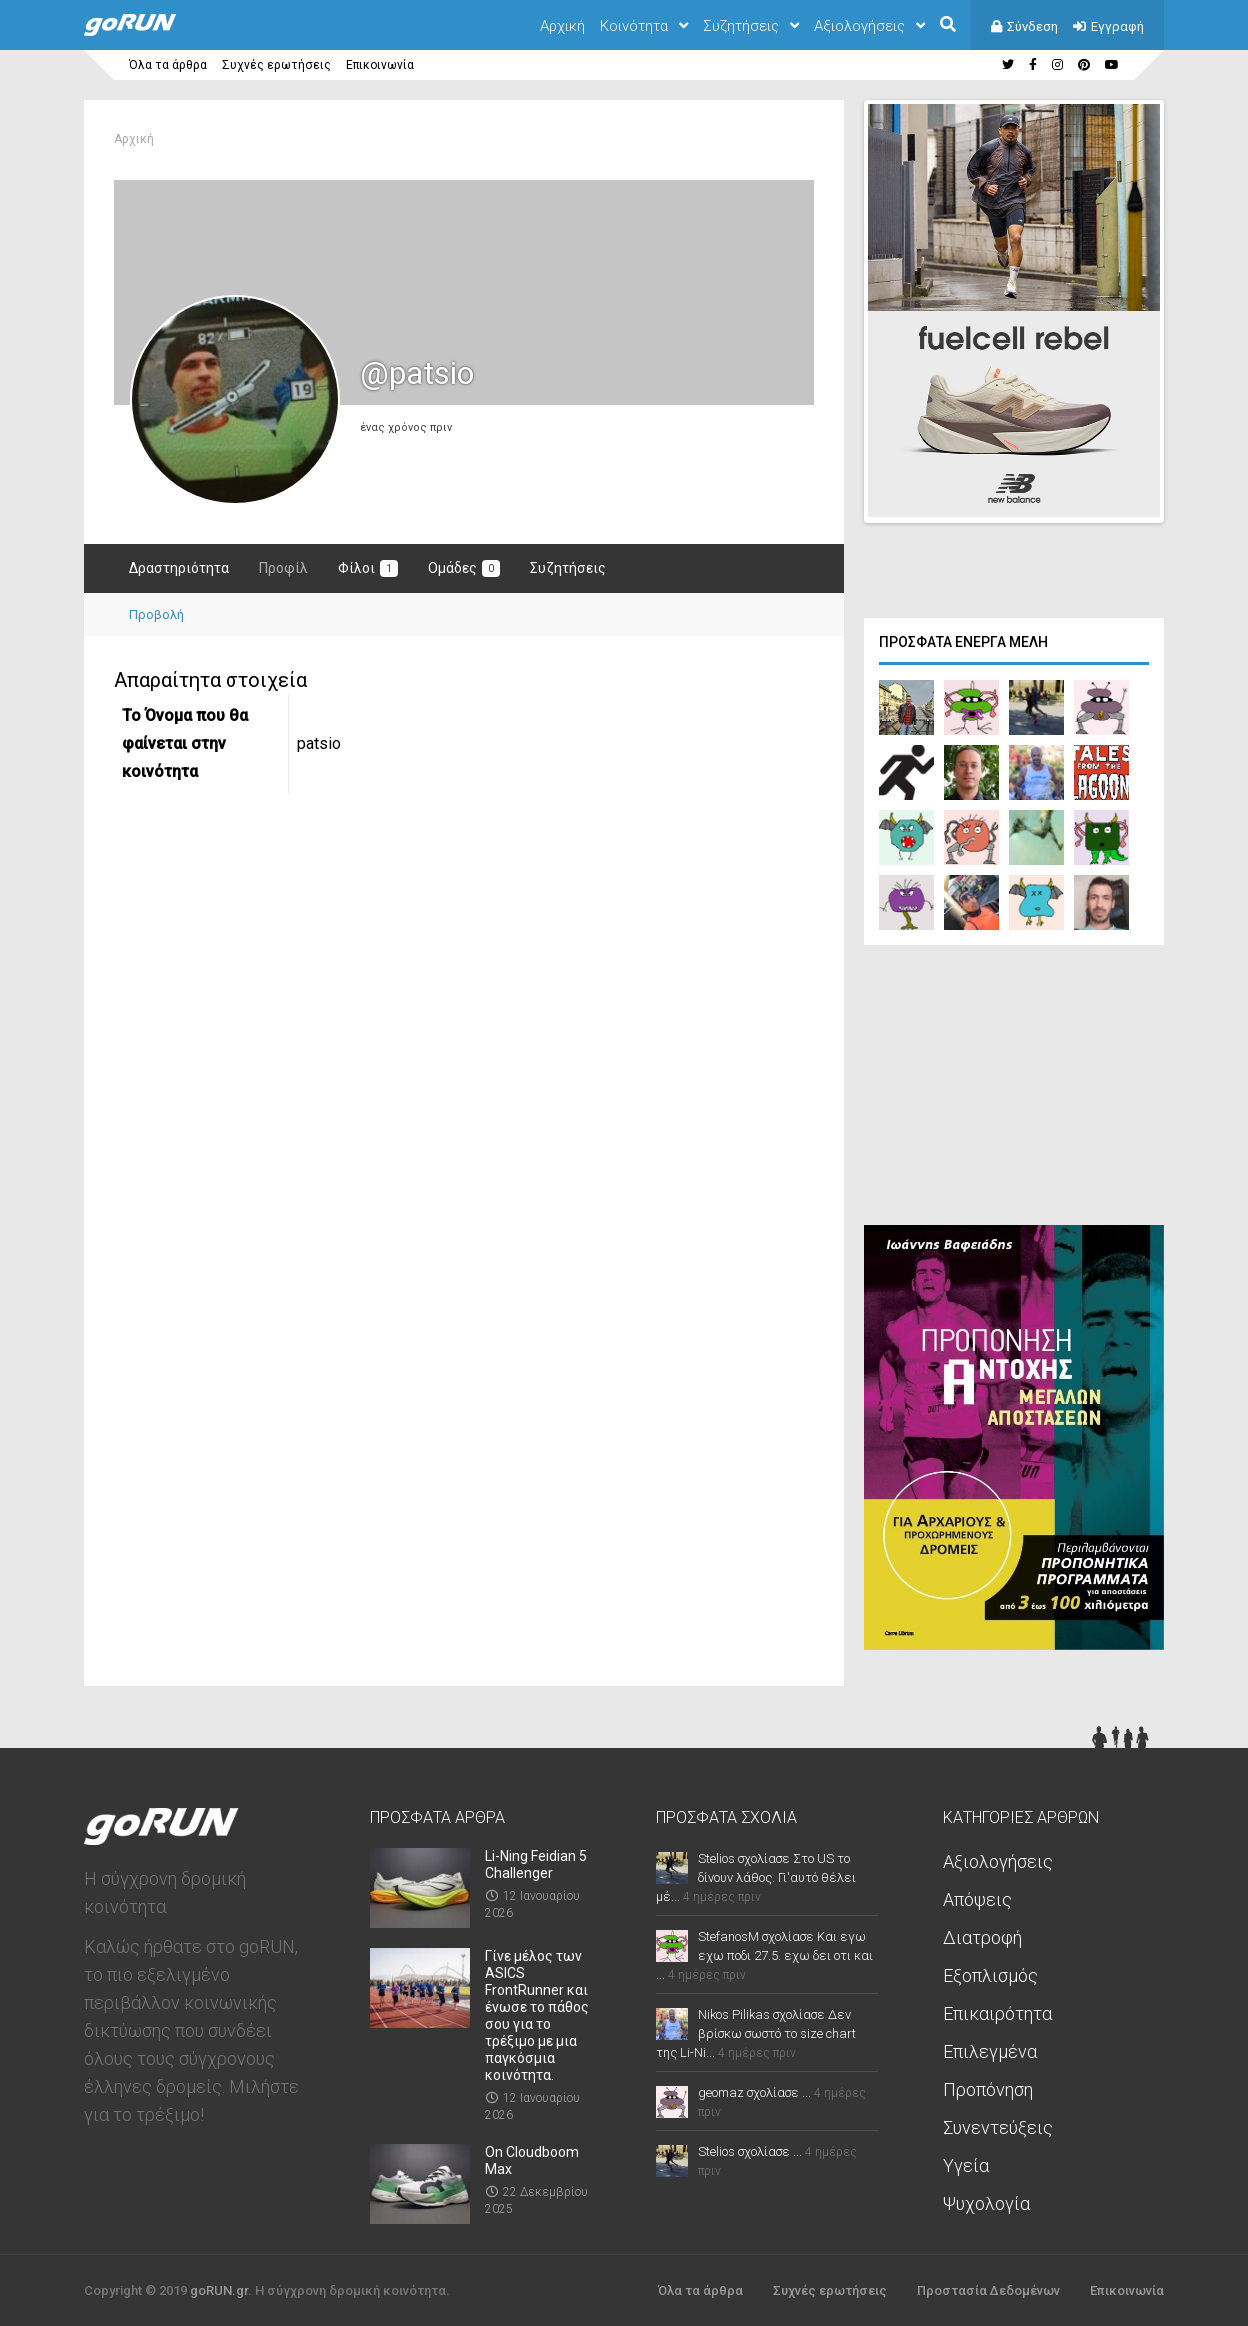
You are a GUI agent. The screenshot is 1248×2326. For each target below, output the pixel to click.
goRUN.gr (219, 2288)
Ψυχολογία (986, 2201)
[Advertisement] (1014, 1088)
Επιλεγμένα (990, 2049)
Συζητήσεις (741, 26)
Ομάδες (464, 568)
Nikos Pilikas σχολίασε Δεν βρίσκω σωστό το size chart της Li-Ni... (756, 2031)
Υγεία (966, 2163)
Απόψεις (977, 1897)
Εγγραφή (1117, 26)
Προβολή (156, 614)
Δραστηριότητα (179, 568)
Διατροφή (982, 1935)
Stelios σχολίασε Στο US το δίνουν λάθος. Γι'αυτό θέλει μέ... (756, 1875)
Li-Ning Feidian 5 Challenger (536, 1862)
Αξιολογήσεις (859, 26)
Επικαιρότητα (997, 2011)
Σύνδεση (1032, 26)
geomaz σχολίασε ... (754, 2090)
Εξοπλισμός (990, 1973)
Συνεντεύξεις (998, 2125)
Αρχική (562, 26)
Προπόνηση (988, 2087)
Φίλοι (368, 568)
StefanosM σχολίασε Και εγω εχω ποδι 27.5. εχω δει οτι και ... (764, 1953)
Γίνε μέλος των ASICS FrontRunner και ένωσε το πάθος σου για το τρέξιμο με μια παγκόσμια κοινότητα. (537, 2013)
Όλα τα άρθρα (168, 65)
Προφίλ (283, 568)
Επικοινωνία (380, 65)
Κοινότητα (634, 26)
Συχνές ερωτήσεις (276, 65)
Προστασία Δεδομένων (988, 2288)
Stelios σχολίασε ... (750, 2149)
